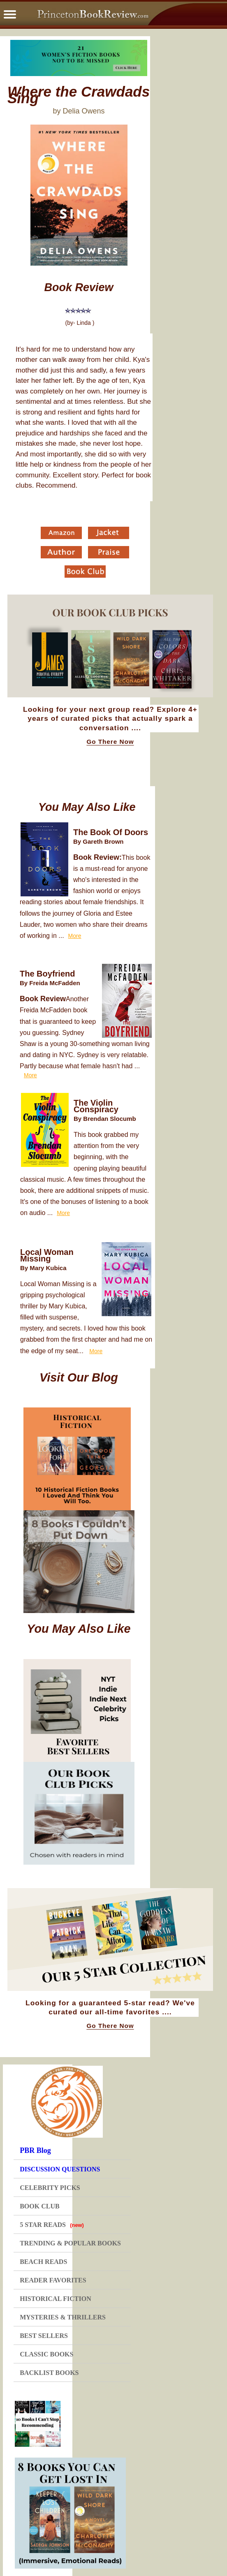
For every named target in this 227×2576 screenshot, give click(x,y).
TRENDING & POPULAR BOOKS (70, 2243)
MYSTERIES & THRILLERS (63, 2317)
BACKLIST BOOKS (49, 2372)
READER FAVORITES (53, 2280)
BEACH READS (43, 2261)
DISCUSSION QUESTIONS (60, 2169)
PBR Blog (35, 2150)
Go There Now (110, 741)
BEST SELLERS (44, 2335)
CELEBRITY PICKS (50, 2187)
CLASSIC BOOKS (46, 2354)
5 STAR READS (52, 2224)
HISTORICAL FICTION (55, 2298)
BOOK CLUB (39, 2206)
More (74, 936)
